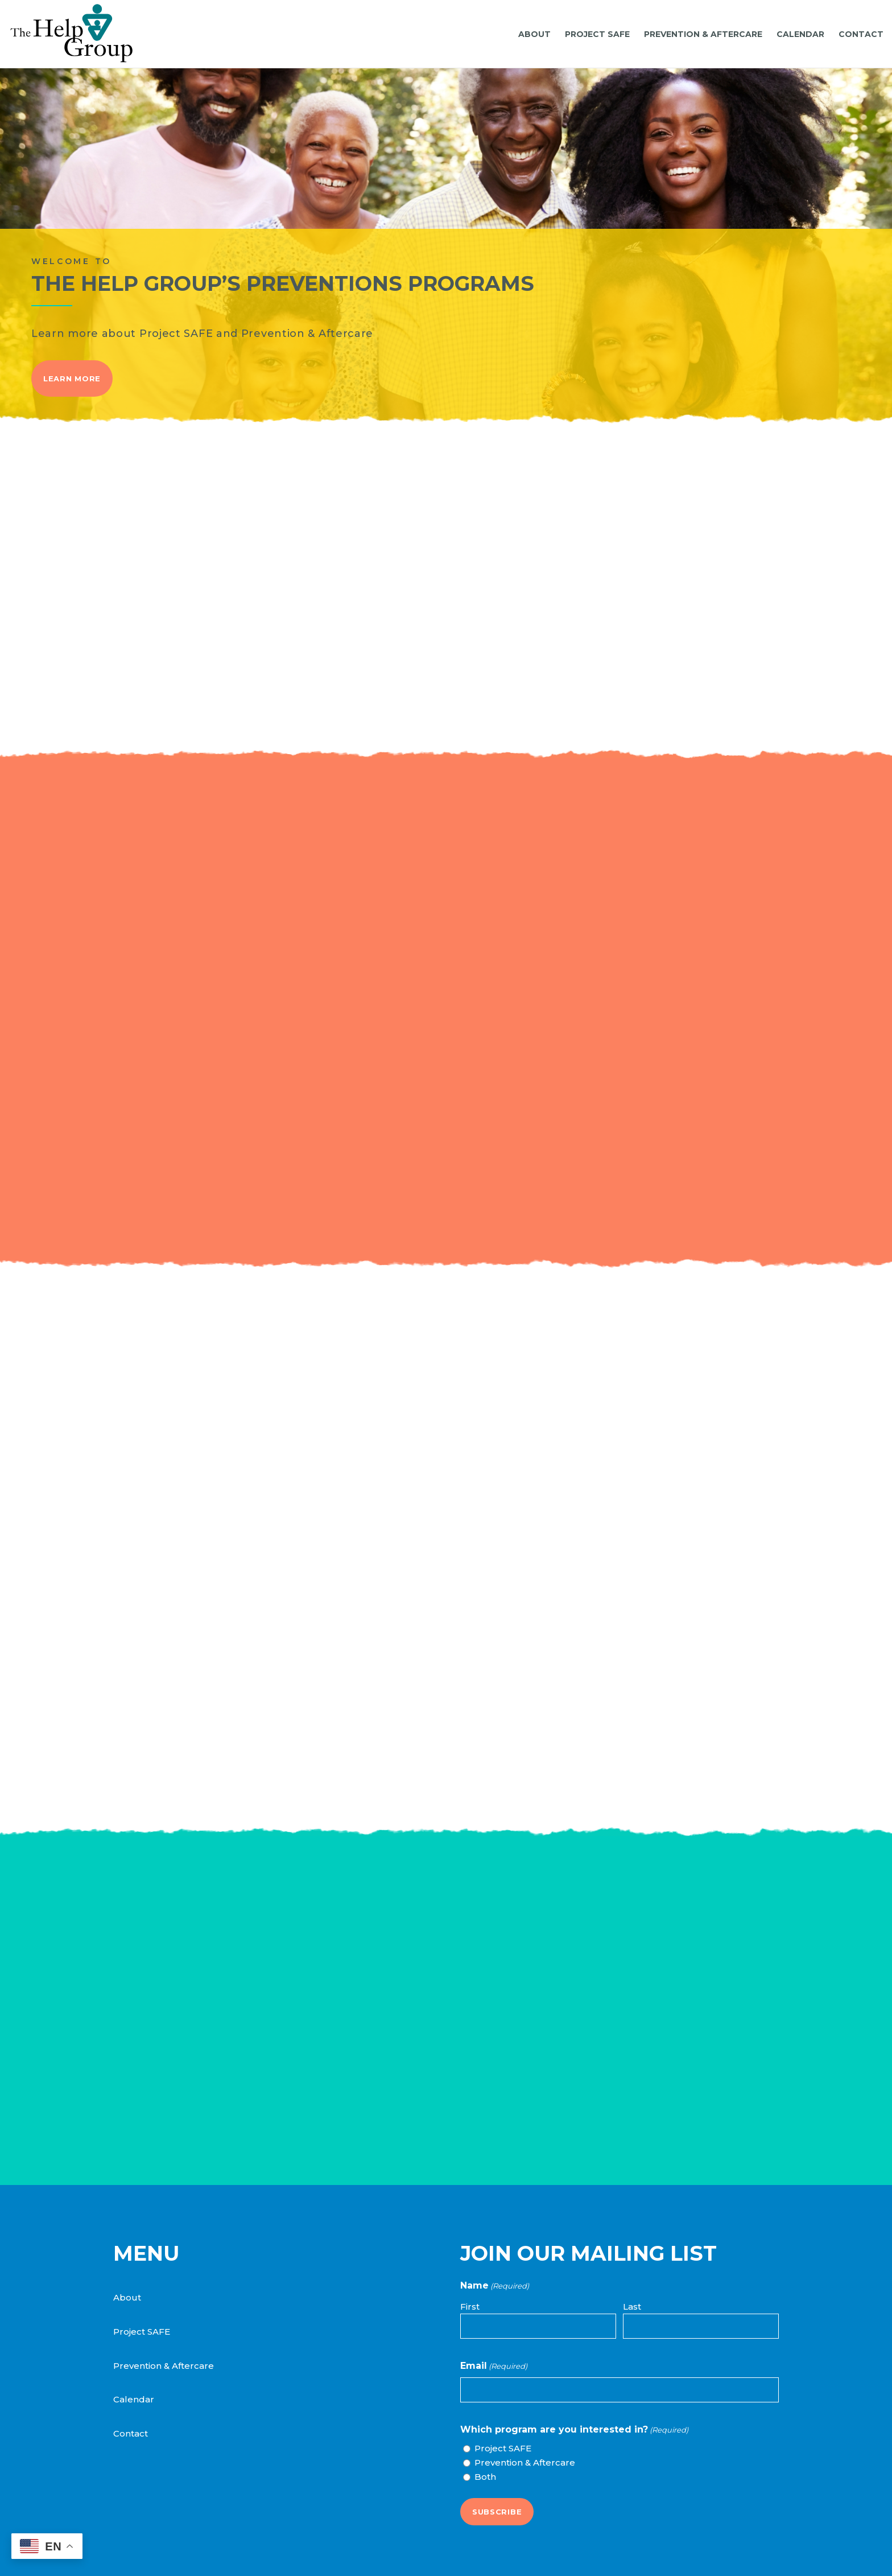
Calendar (133, 2399)
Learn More (72, 378)
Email (493, 2366)
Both (485, 2476)
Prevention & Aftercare (163, 2365)
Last (632, 2306)
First (470, 2306)
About (127, 2297)
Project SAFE (141, 2331)
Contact (130, 2433)
